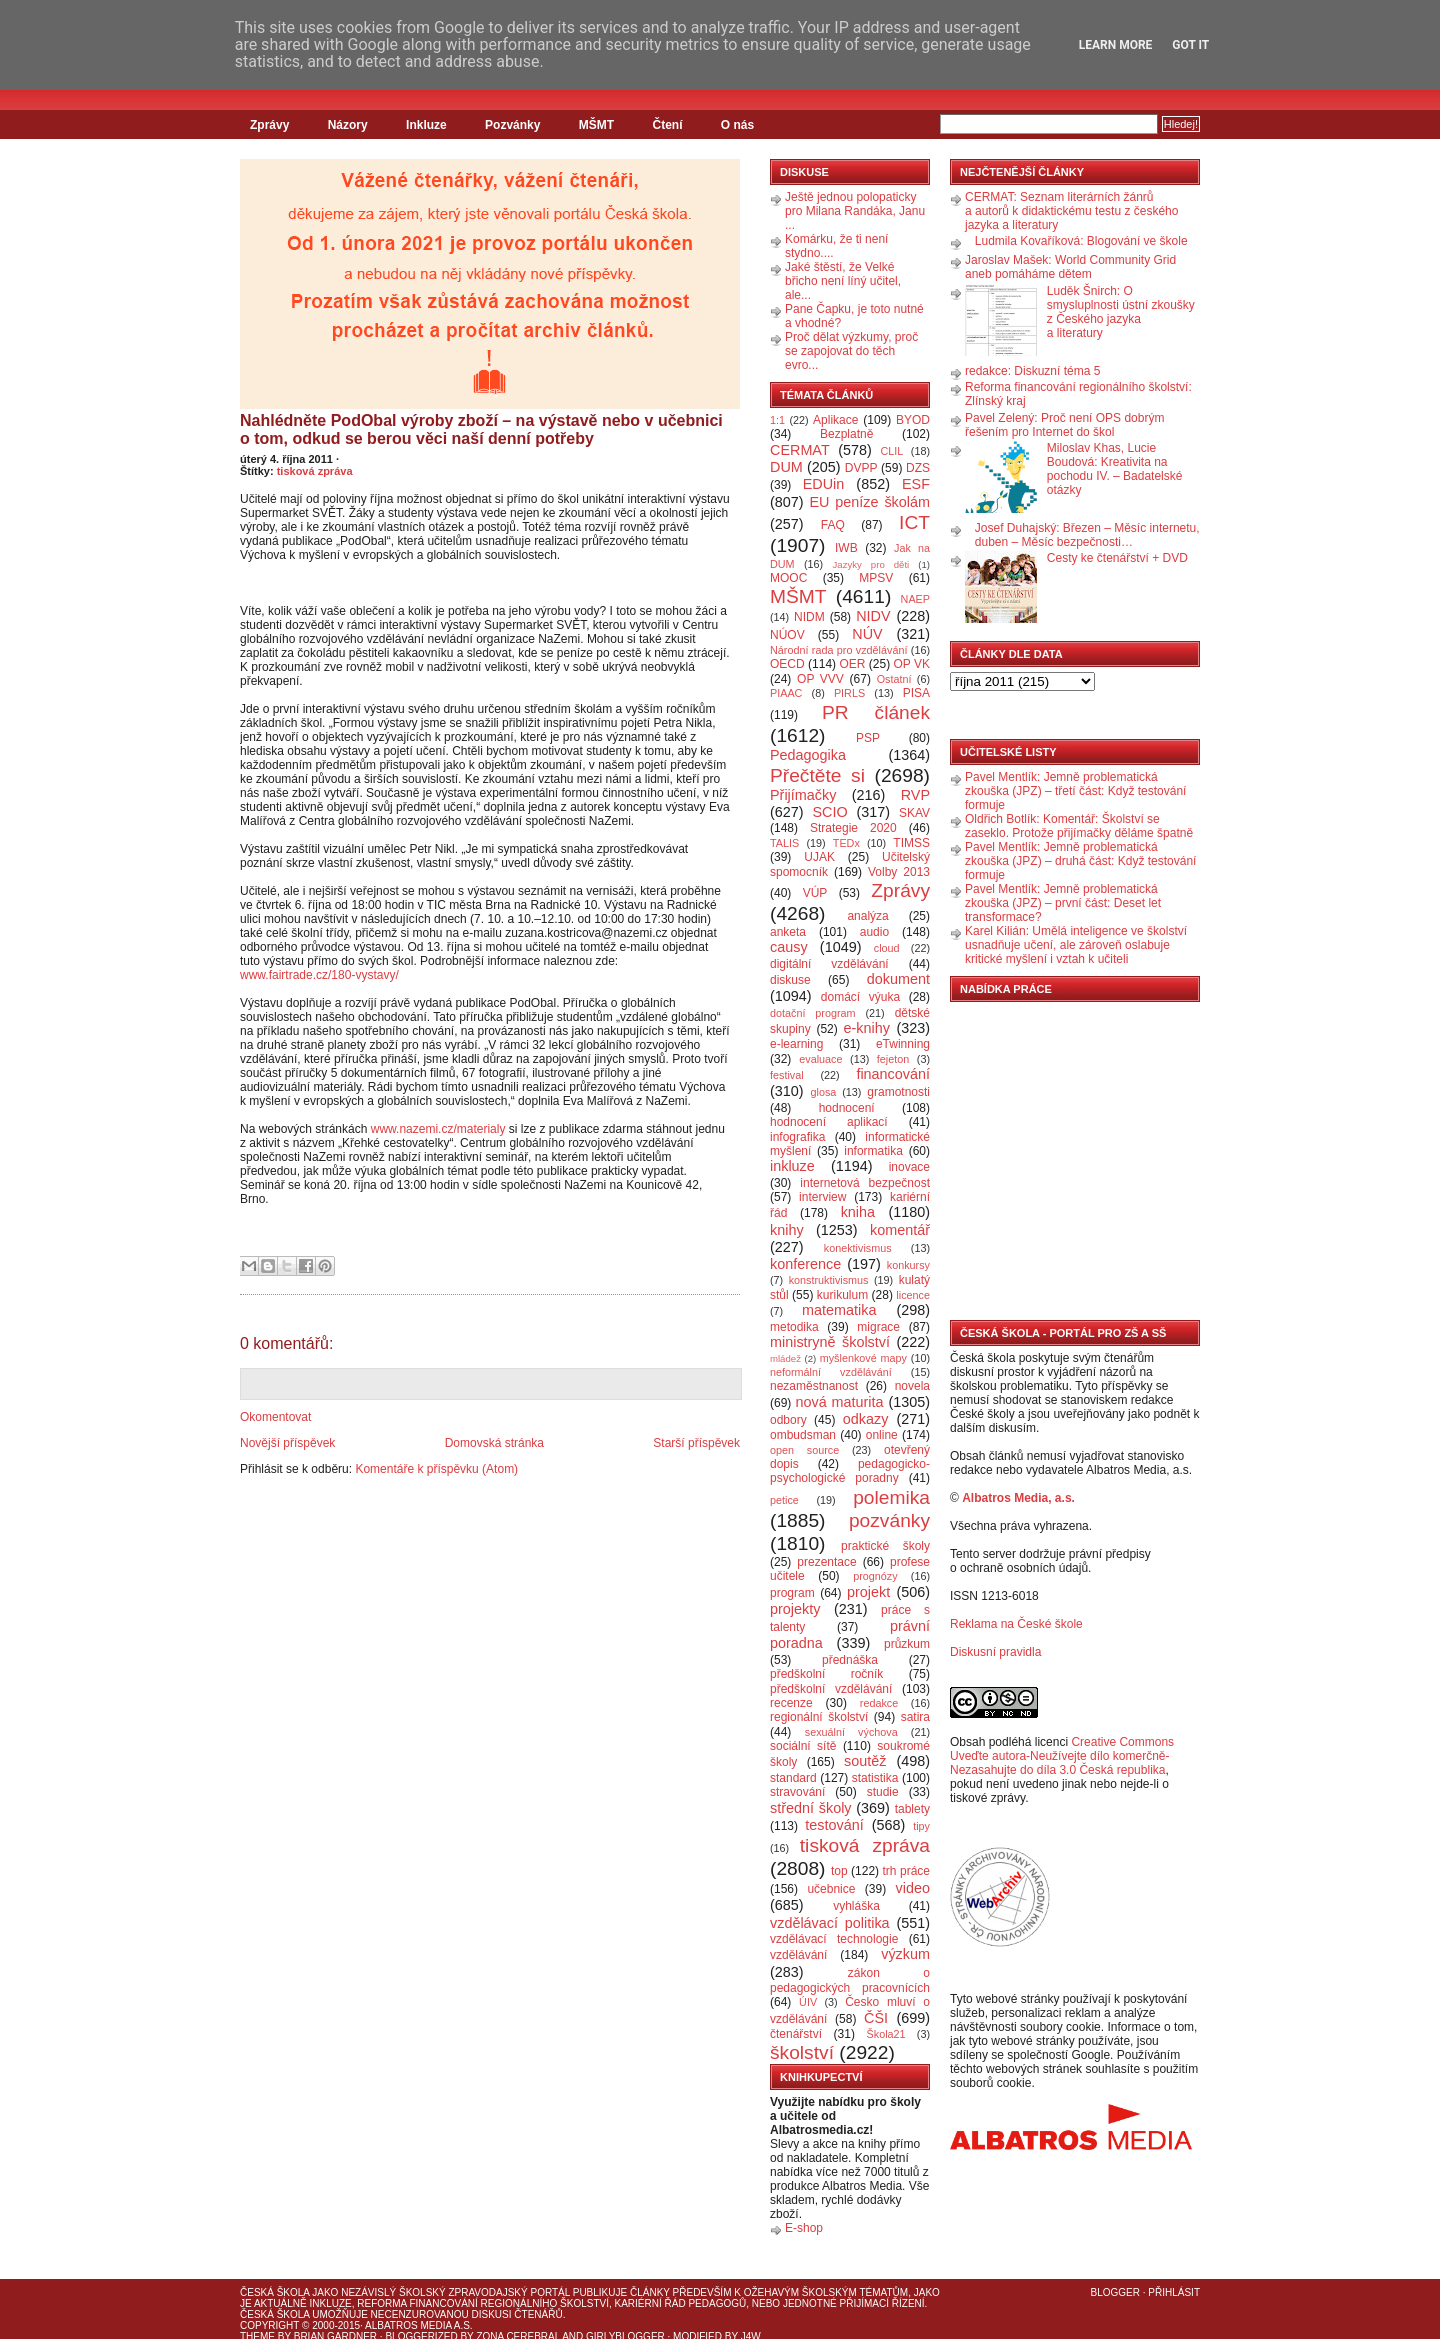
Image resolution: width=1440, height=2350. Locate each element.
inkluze (792, 1166)
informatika (873, 1151)
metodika (794, 1327)
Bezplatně (846, 434)
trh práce (906, 1871)
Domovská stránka (494, 1443)
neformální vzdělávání (831, 1372)
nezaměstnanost (814, 1386)
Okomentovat (275, 1417)
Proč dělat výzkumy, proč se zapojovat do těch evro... (851, 351)
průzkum (907, 1644)
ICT (914, 522)
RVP (915, 795)
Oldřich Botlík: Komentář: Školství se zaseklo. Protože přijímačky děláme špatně (1079, 826)
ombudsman (803, 1435)
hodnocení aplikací (829, 1122)
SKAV (914, 813)
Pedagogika (808, 755)
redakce (879, 1703)
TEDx (846, 843)
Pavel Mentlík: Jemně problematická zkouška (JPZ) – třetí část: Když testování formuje (1075, 791)
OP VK (911, 664)
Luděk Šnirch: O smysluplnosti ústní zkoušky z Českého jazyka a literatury (1121, 312)
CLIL (891, 451)
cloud (887, 948)
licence (913, 1295)
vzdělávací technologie (834, 1939)
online (882, 1435)
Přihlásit (1174, 2292)
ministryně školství (830, 1342)
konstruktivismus (829, 1280)
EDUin (824, 484)
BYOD (913, 420)
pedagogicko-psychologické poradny (850, 1471)
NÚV (867, 634)
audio (874, 932)
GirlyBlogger (625, 2336)
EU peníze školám (869, 502)
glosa (824, 1092)
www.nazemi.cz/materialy (438, 1129)
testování (834, 1825)
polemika (891, 1497)
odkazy (866, 1419)
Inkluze (426, 125)
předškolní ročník (826, 1674)
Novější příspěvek (287, 1443)
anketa (788, 932)
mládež (785, 1358)
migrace (878, 1327)
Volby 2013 (899, 872)
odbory (788, 1420)
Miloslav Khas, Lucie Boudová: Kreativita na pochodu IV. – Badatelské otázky (1115, 469)
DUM (786, 467)
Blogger (1115, 2292)
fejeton (893, 1059)
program (792, 1593)
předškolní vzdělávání (831, 1689)
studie (883, 1792)
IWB (846, 548)
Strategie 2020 (853, 828)
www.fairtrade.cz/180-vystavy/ (319, 975)
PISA (916, 693)
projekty (795, 1609)
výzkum (905, 1954)
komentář (900, 1230)
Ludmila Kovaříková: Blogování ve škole (1081, 241)
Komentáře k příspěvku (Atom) (436, 1469)
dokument (898, 979)
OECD (787, 664)
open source (804, 1450)
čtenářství (796, 2034)
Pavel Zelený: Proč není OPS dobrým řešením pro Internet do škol (1064, 425)
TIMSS (911, 843)
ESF (916, 484)
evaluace (820, 1059)
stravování (797, 1792)
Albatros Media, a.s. (1018, 1498)
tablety (912, 1809)
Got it (1190, 45)
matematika (839, 1310)
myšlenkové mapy (863, 1358)
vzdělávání (798, 1955)
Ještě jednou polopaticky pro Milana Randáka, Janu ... (855, 211)
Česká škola (274, 2292)
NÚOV (787, 635)
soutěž (865, 1761)
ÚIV (808, 2002)
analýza (867, 916)
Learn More (1116, 45)
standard (793, 1778)
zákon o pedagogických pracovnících (850, 1980)
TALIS (784, 843)
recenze (791, 1703)
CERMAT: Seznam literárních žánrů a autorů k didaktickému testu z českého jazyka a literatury (1071, 211)
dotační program (813, 1013)
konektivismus (858, 1248)
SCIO (829, 812)
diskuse (790, 980)
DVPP (861, 468)
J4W (751, 2336)
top (839, 1871)
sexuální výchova (851, 1732)
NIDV (873, 616)
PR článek (876, 712)
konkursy (908, 1265)
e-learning (796, 1044)
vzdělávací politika (830, 1923)
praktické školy (885, 1546)
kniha (858, 1212)
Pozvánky (512, 125)
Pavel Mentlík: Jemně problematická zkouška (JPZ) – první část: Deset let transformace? (1063, 903)
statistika (875, 1778)
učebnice (831, 1889)
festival (787, 1075)
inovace (909, 1167)
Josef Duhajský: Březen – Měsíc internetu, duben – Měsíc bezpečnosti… (1087, 535)
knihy (787, 1230)
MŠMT (596, 125)
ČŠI (876, 2018)
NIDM (809, 617)
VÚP (815, 893)
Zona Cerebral (518, 2336)
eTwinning (903, 1044)
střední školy (811, 1808)
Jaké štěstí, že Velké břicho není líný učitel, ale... (843, 281)
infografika (797, 1137)
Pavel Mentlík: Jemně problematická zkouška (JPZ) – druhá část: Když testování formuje (1080, 861)
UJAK (819, 857)
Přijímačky (803, 795)
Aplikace (835, 420)
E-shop (804, 2228)
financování (893, 1074)
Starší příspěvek (696, 1443)
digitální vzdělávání (829, 964)
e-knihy (867, 1028)
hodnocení (847, 1108)
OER (852, 664)
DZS (918, 468)
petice (784, 1500)
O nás (737, 125)
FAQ (833, 525)
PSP (868, 738)
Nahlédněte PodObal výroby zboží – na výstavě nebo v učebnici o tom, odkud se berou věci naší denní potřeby (481, 429)
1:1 (777, 420)
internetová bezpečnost (865, 1183)
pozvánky (889, 1520)
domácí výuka (860, 997)
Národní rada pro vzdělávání (838, 650)
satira (915, 1717)
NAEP (915, 599)
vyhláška (856, 1906)
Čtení (667, 125)
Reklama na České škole (1016, 1624)
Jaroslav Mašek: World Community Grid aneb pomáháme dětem (1070, 267)
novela (912, 1386)
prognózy (875, 1576)
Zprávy (269, 125)
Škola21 (886, 2034)
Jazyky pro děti (871, 564)
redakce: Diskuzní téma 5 (1032, 371)
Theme (257, 2336)
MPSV (876, 578)
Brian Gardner (335, 2336)
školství (802, 2052)
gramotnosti (898, 1092)
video (913, 1888)
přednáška (850, 1660)
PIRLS (849, 693)
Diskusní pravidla (995, 1652)
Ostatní (894, 679)
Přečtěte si (817, 775)
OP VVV (820, 679)
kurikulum (842, 1295)
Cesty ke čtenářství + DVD (1117, 558)
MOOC (788, 578)
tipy (921, 1826)
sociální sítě (803, 1746)
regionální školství (819, 1717)
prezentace (826, 1562)
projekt (868, 1592)
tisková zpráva (315, 471)
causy (789, 947)
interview (822, 1197)
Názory (348, 125)
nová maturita (840, 1402)
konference (805, 1264)
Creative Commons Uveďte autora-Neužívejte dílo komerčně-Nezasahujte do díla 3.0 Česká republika (1062, 1756)
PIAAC (786, 693)
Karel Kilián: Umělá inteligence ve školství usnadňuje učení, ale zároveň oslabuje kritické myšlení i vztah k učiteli (1076, 945)
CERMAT (800, 450)
